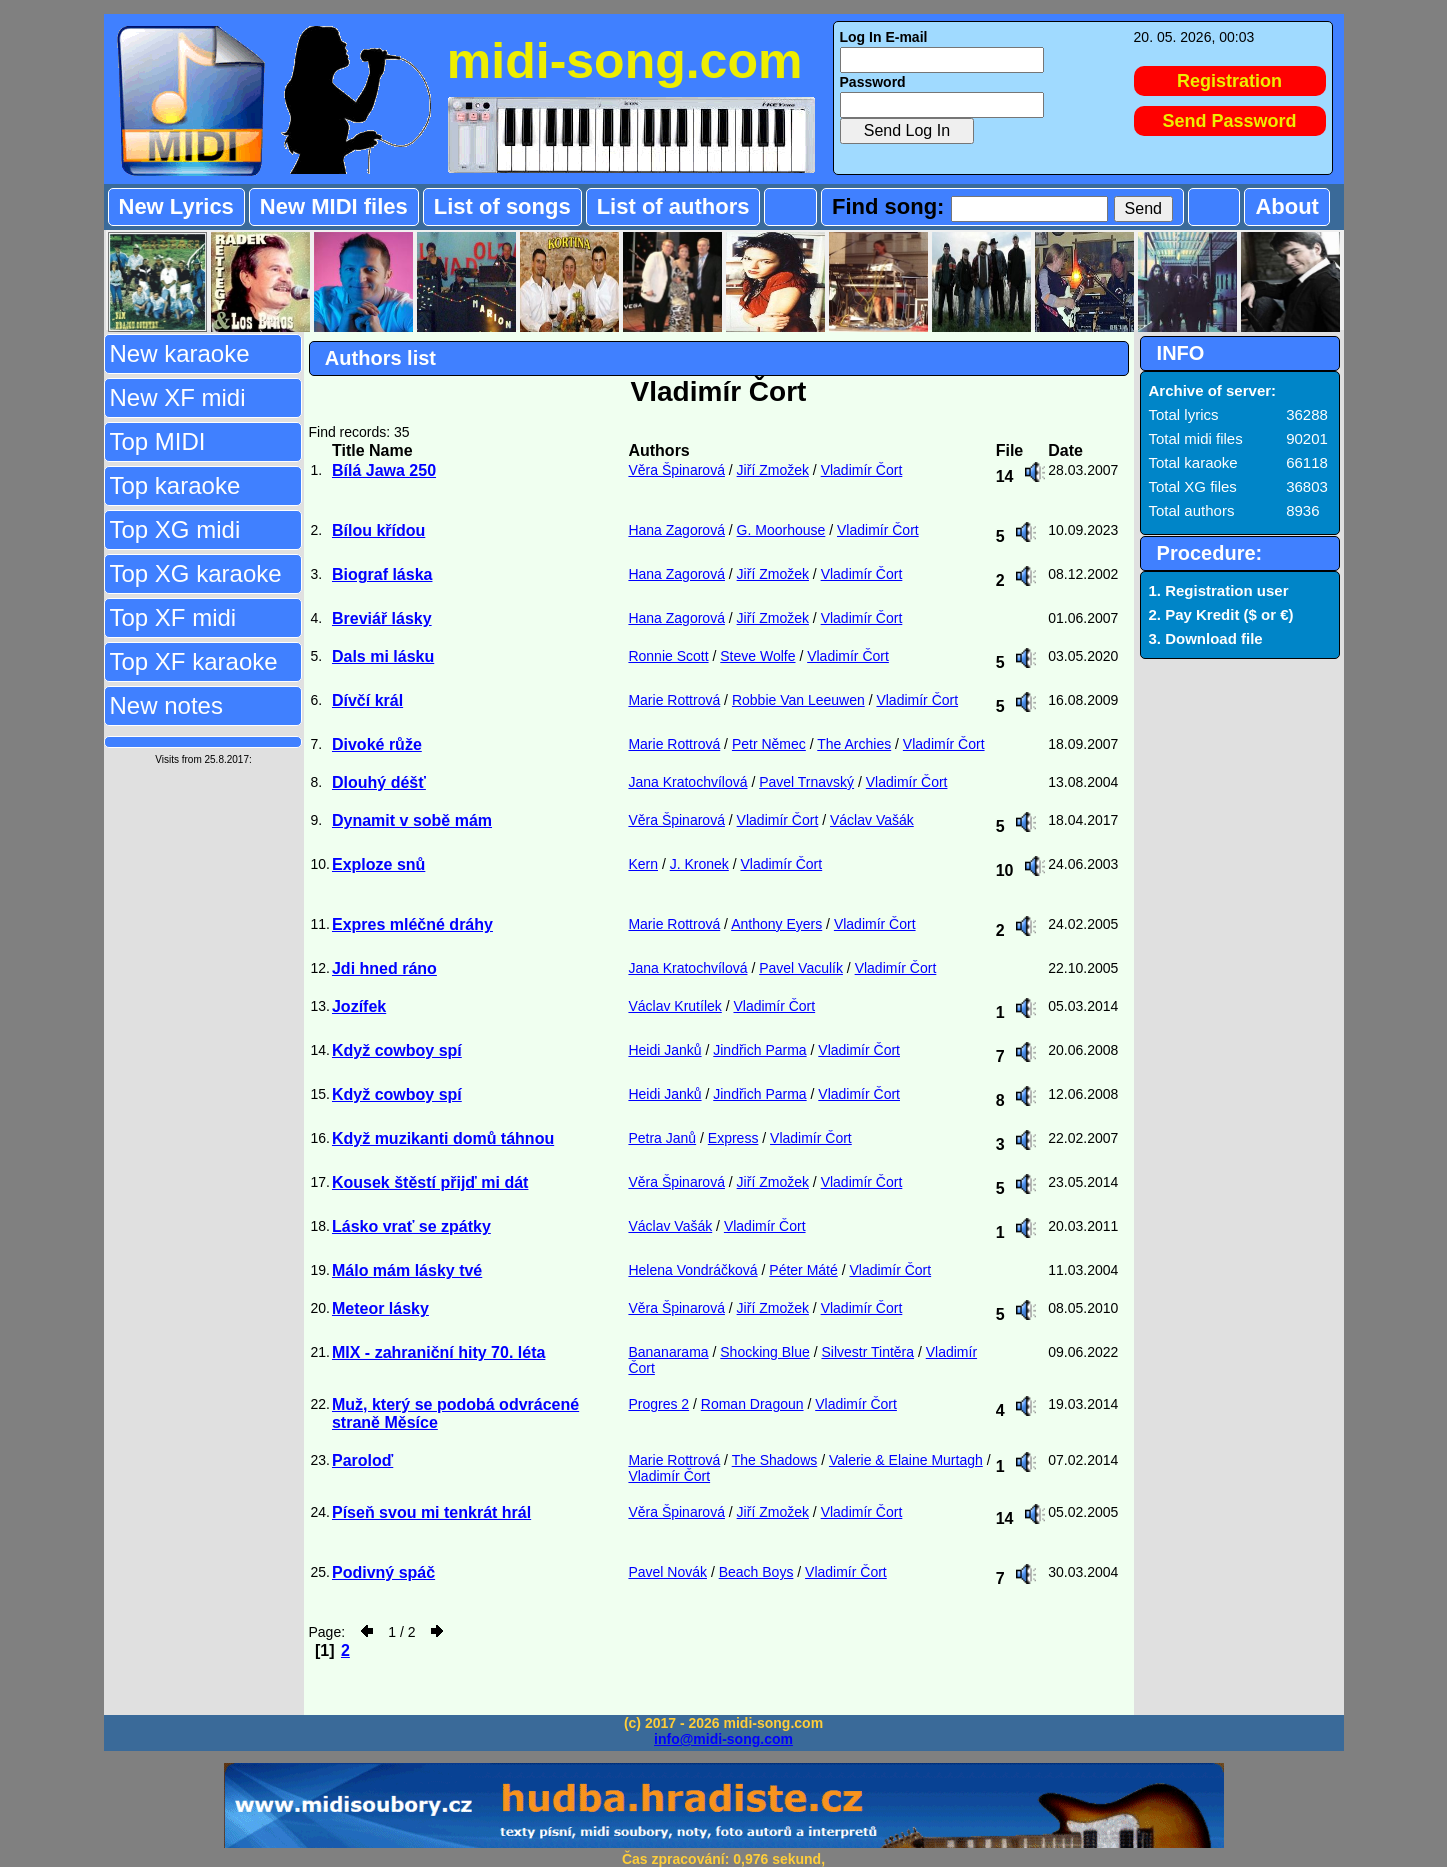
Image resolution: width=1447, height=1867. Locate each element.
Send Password (1230, 121)
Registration (1229, 81)
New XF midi (178, 397)
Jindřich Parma (759, 1050)
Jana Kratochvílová (687, 782)
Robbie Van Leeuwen (798, 700)
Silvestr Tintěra (867, 1352)
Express (733, 1138)
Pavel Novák (667, 1572)
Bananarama (668, 1352)
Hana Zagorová (676, 530)
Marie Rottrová (674, 700)
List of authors (673, 206)
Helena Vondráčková (692, 1270)
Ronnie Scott (668, 656)
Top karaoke (175, 485)
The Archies (854, 744)
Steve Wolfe (757, 656)
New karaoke (180, 353)
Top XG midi (175, 529)
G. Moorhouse (781, 530)
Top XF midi (173, 617)
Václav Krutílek (674, 1006)
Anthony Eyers (776, 924)
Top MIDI (158, 441)
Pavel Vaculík (801, 968)
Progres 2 (658, 1404)
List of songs (502, 206)
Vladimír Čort (862, 470)
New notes (166, 705)
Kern (643, 864)
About (1287, 206)
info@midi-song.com (723, 1739)
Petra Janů (662, 1138)
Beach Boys (756, 1572)
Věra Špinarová (676, 470)
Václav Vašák (872, 820)
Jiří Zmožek (773, 470)
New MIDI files (334, 206)
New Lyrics (176, 206)
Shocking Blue (765, 1352)
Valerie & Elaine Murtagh (906, 1460)
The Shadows (775, 1460)
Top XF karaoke (194, 661)
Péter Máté (803, 1270)
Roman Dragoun (752, 1404)
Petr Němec (769, 744)
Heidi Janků (664, 1050)
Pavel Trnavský (806, 782)
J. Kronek (699, 864)
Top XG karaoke (196, 573)
